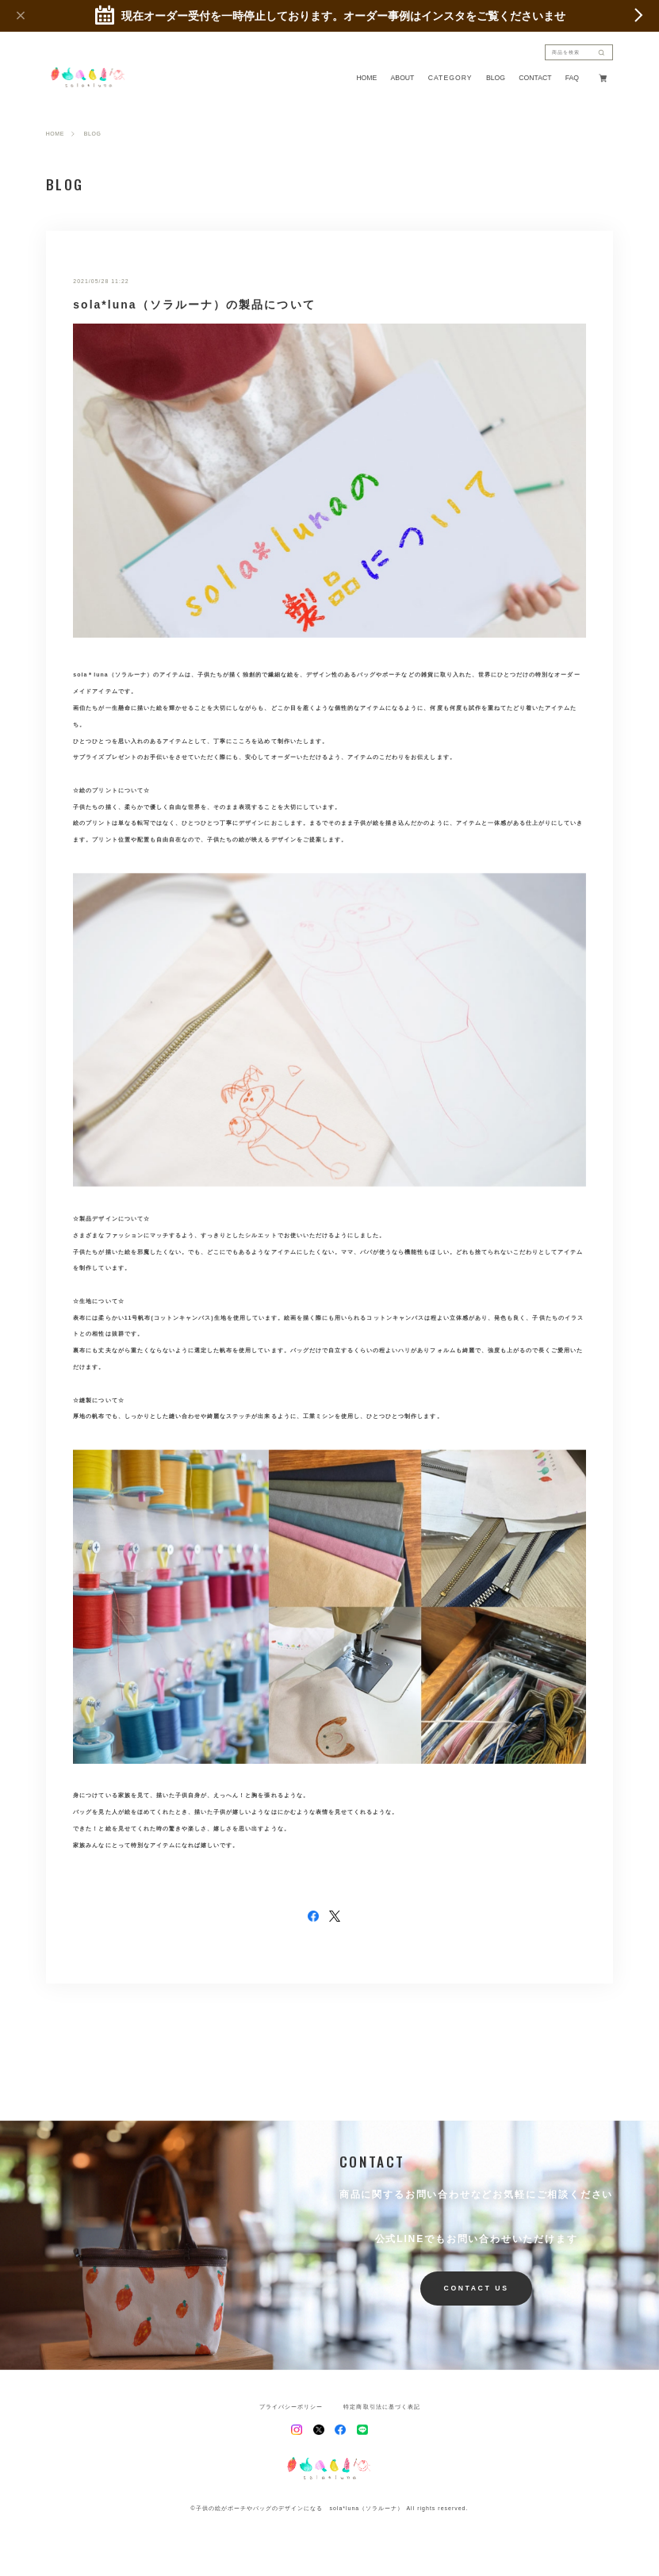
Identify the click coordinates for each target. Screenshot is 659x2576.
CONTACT (535, 78)
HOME (366, 78)
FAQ (572, 78)
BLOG (495, 78)
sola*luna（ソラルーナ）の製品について (194, 304)
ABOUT (403, 78)
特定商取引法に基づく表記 (381, 2407)
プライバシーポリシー (291, 2407)
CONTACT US (476, 2288)
